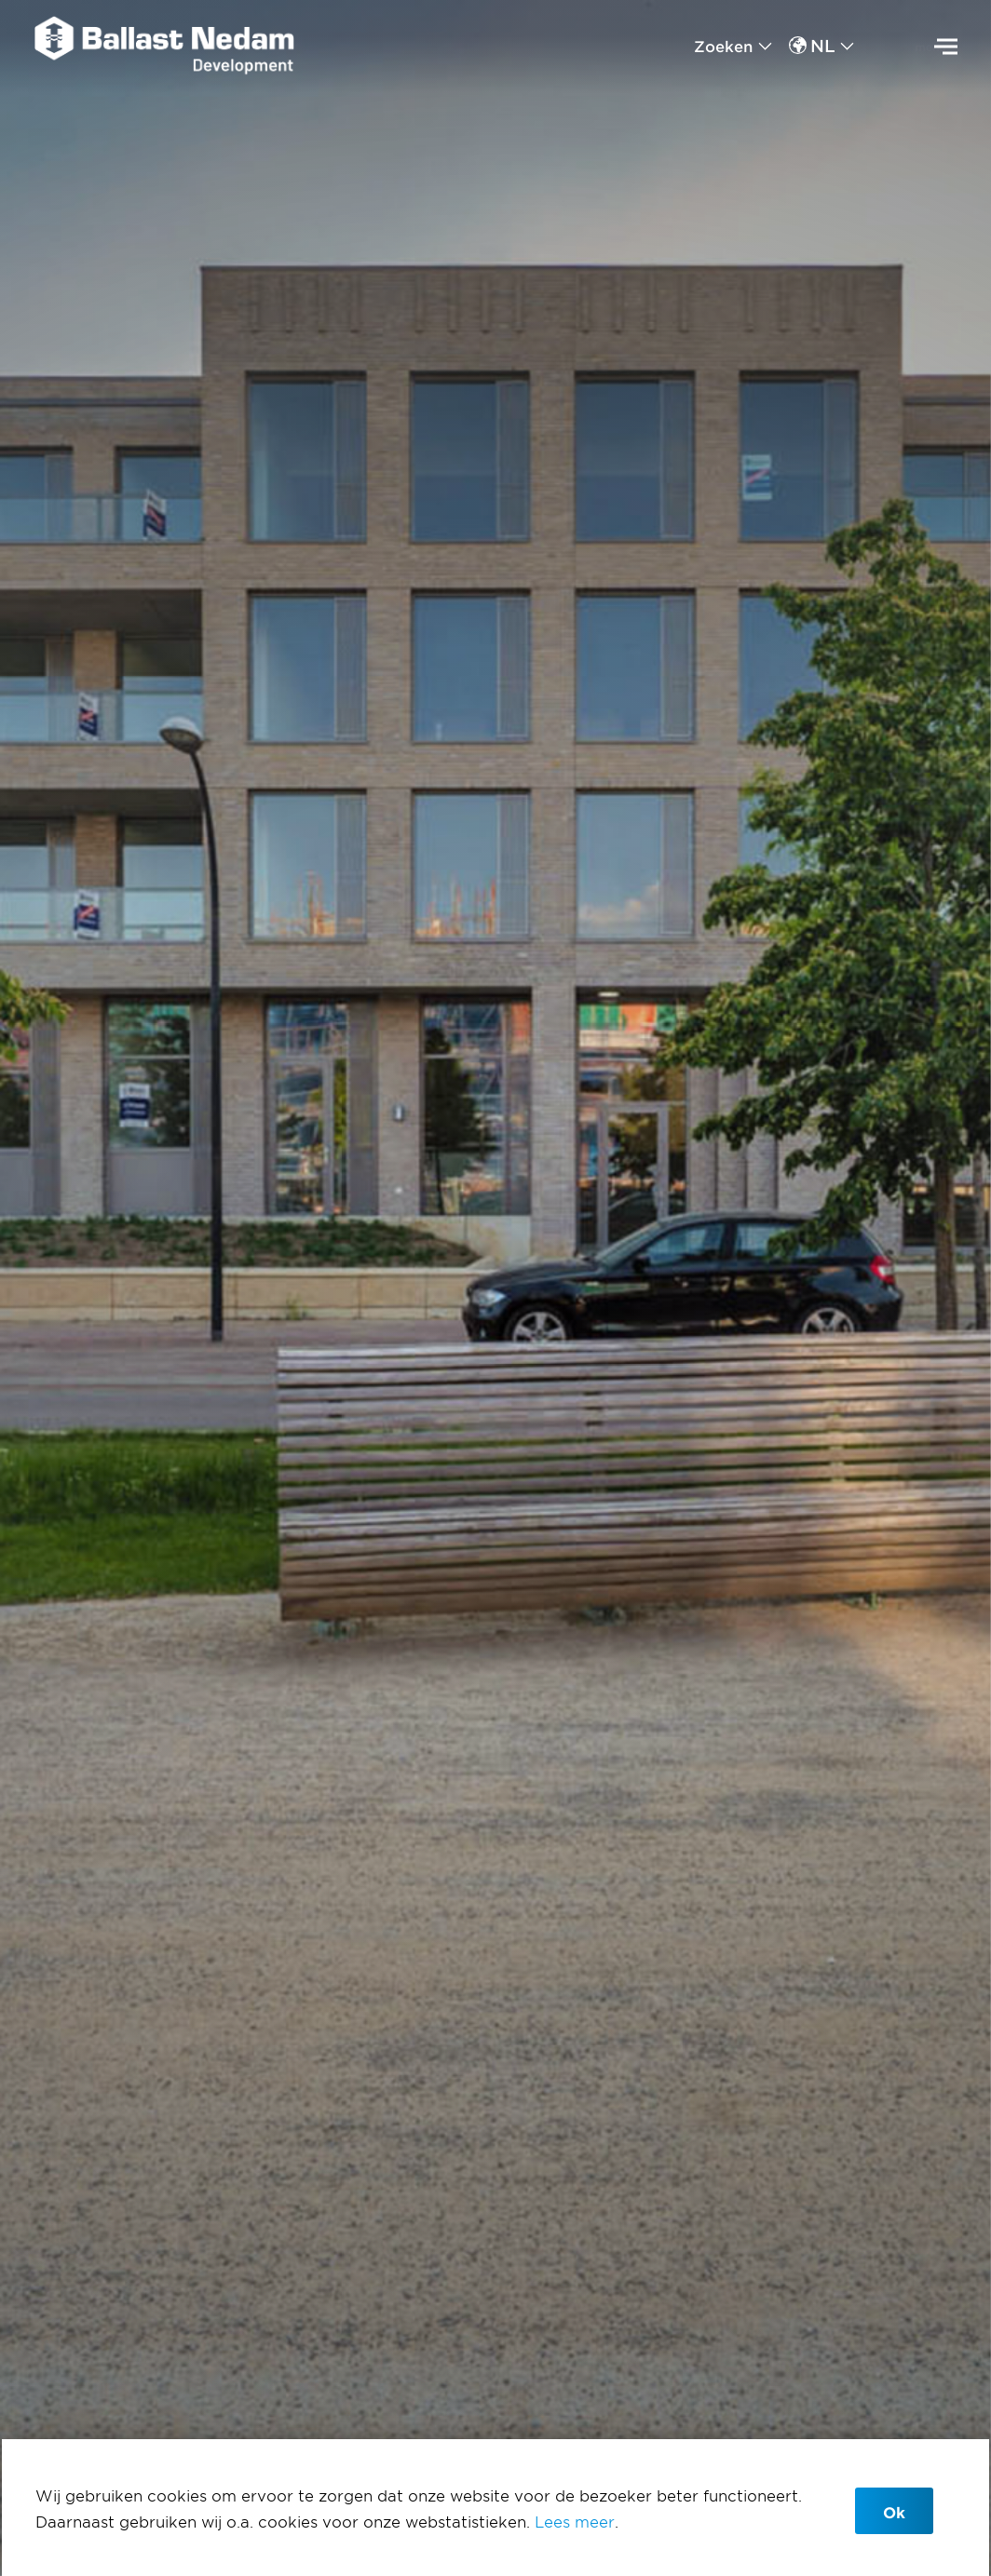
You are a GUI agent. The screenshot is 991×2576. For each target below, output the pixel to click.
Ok (894, 2511)
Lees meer (575, 2521)
